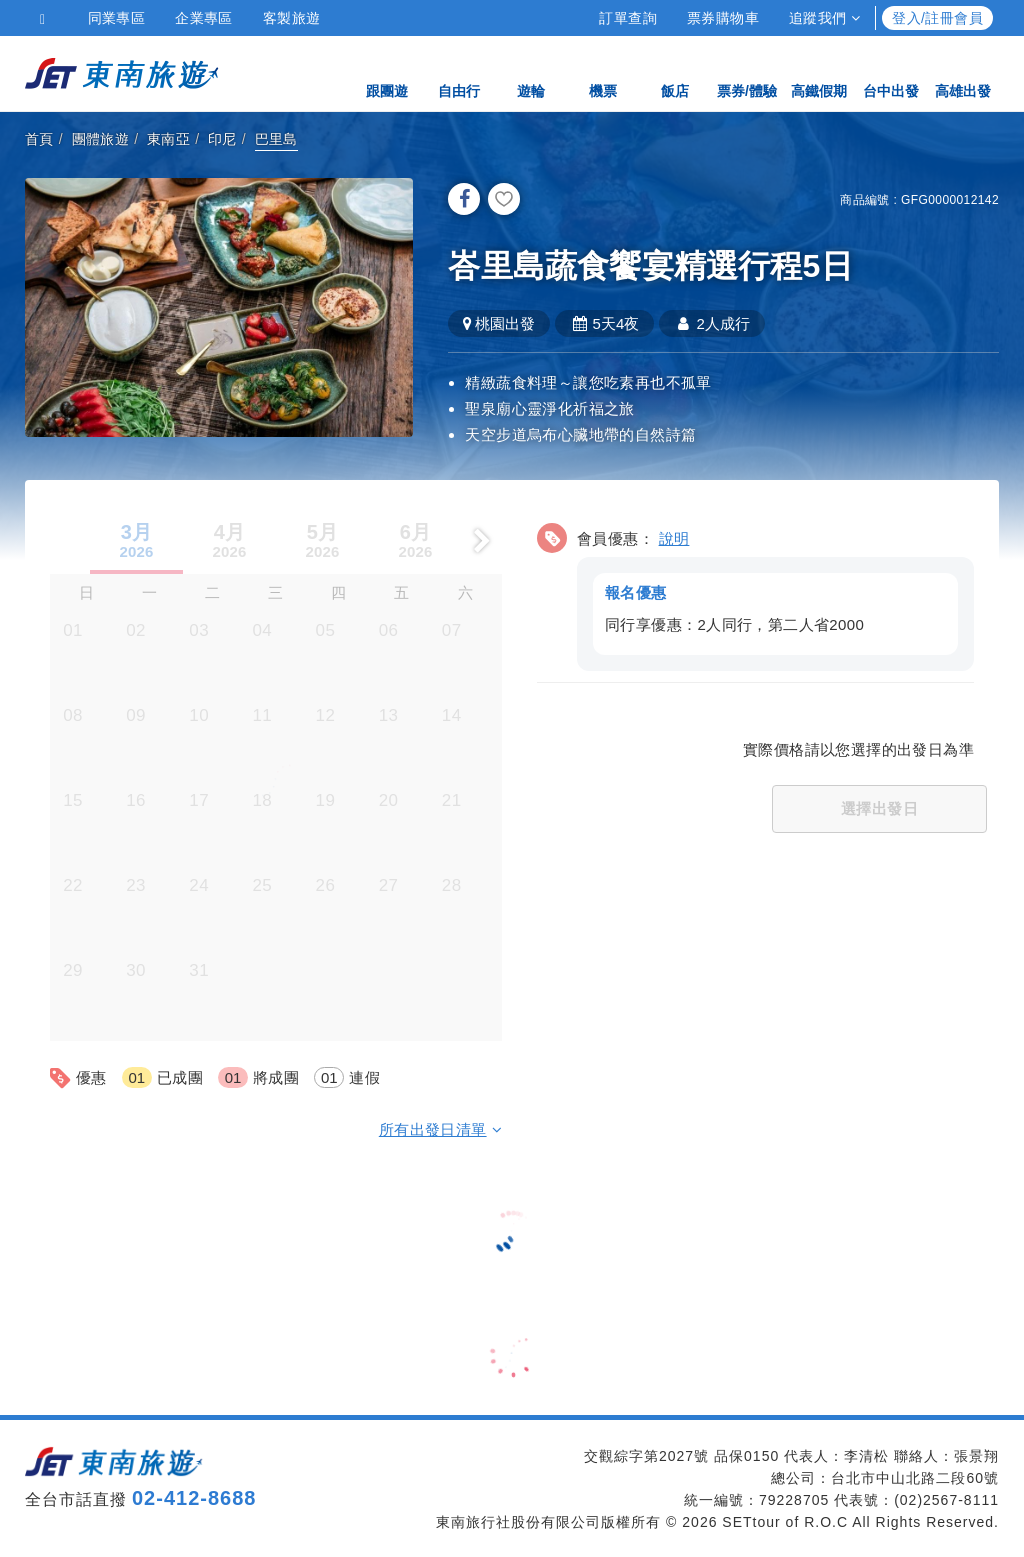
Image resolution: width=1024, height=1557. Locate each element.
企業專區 (204, 18)
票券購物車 (723, 18)
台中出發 (891, 72)
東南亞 (168, 139)
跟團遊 (387, 72)
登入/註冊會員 (937, 18)
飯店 (675, 72)
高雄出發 (963, 72)
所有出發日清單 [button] (440, 1128)
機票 (603, 72)
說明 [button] (674, 537)
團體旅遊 (101, 139)
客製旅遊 (292, 18)
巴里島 (276, 139)
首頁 (39, 139)
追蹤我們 (824, 18)
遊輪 (531, 72)
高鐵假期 (819, 72)
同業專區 (117, 18)
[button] (755, 592)
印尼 (222, 139)
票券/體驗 (747, 72)
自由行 (459, 72)
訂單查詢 (628, 18)
